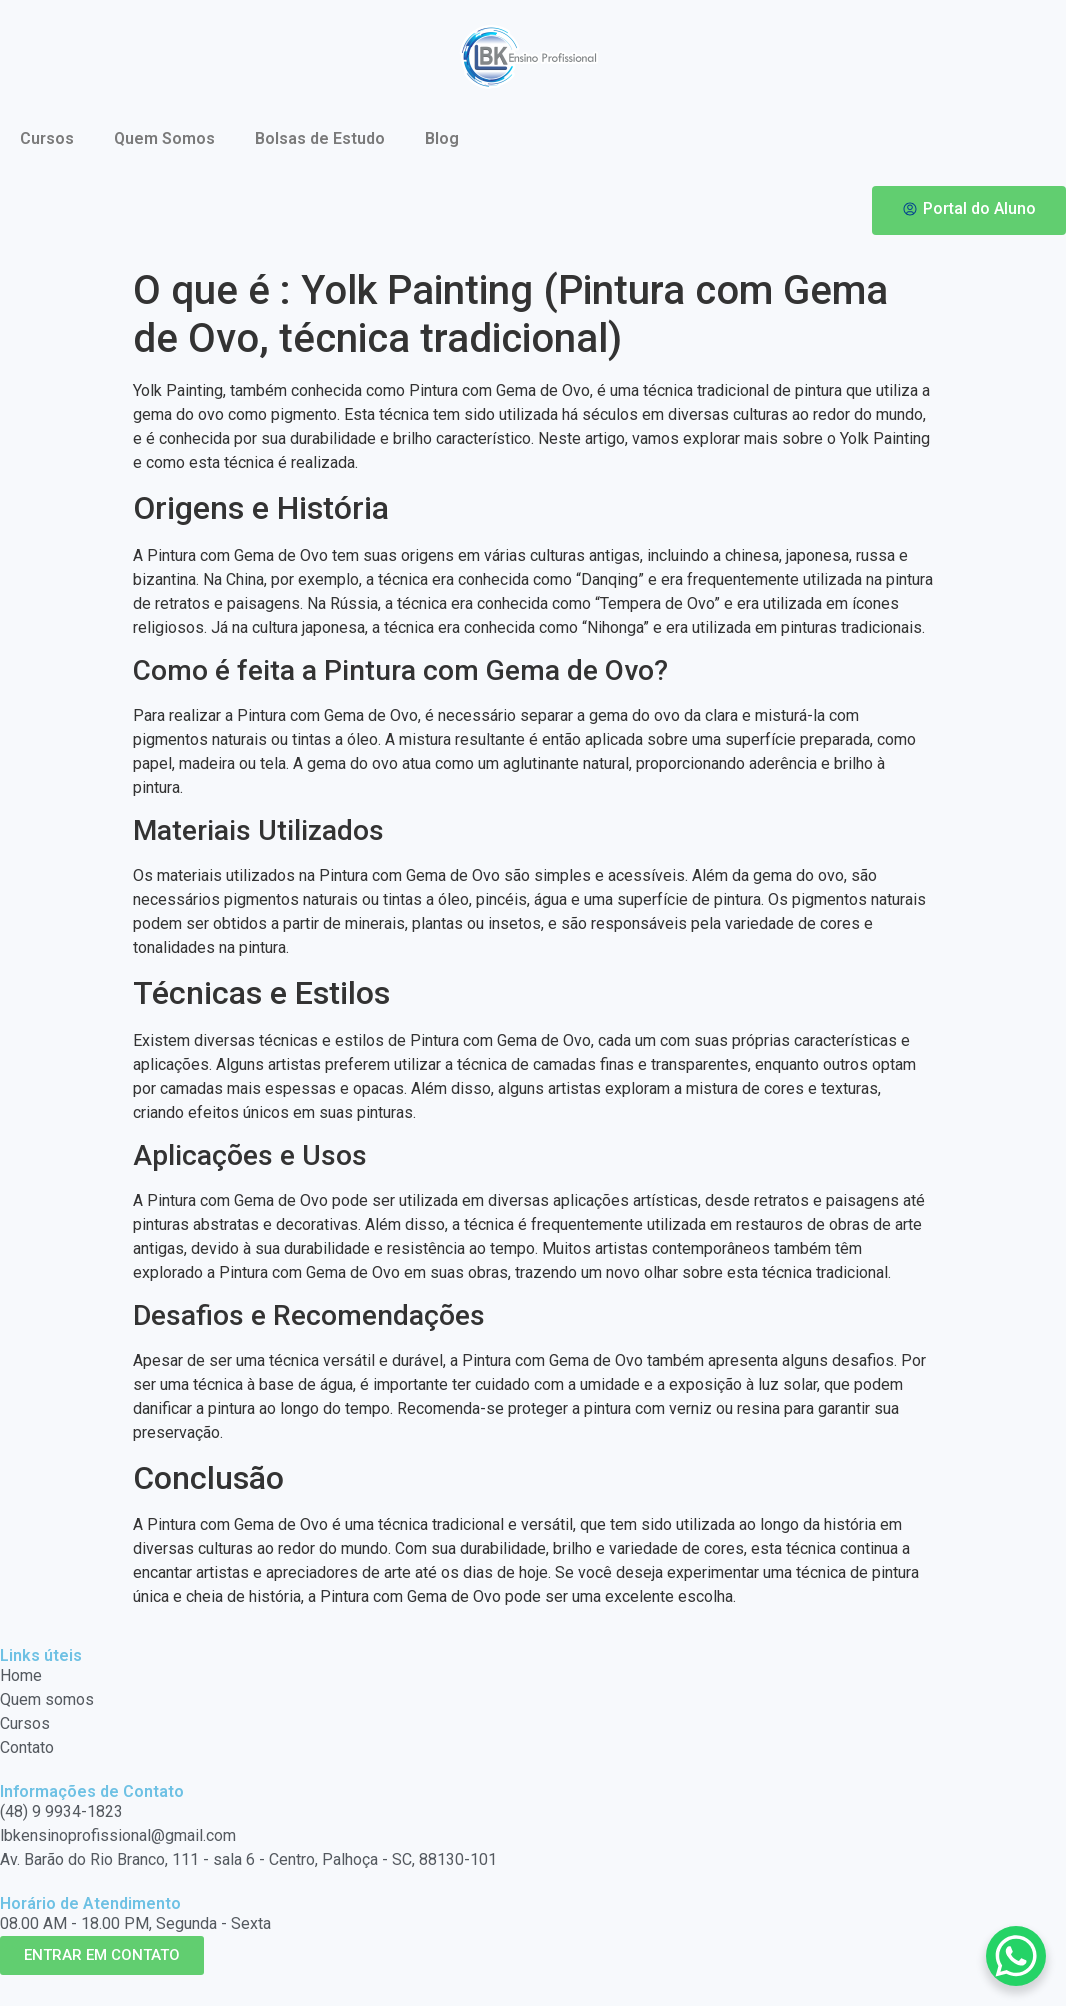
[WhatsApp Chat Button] (1016, 1956)
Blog (442, 138)
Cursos (47, 138)
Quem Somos (164, 138)
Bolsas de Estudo (320, 138)
